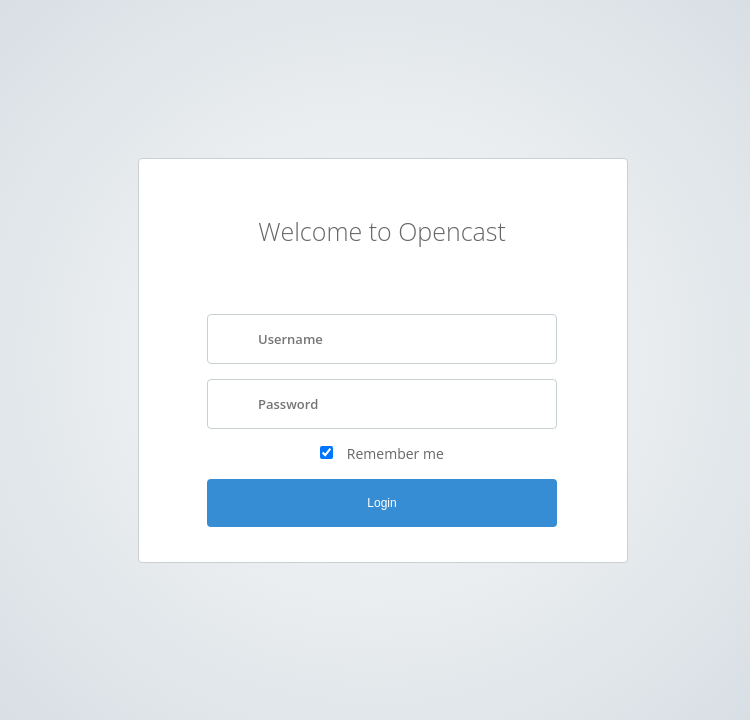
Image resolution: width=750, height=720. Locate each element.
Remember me (395, 453)
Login (381, 503)
